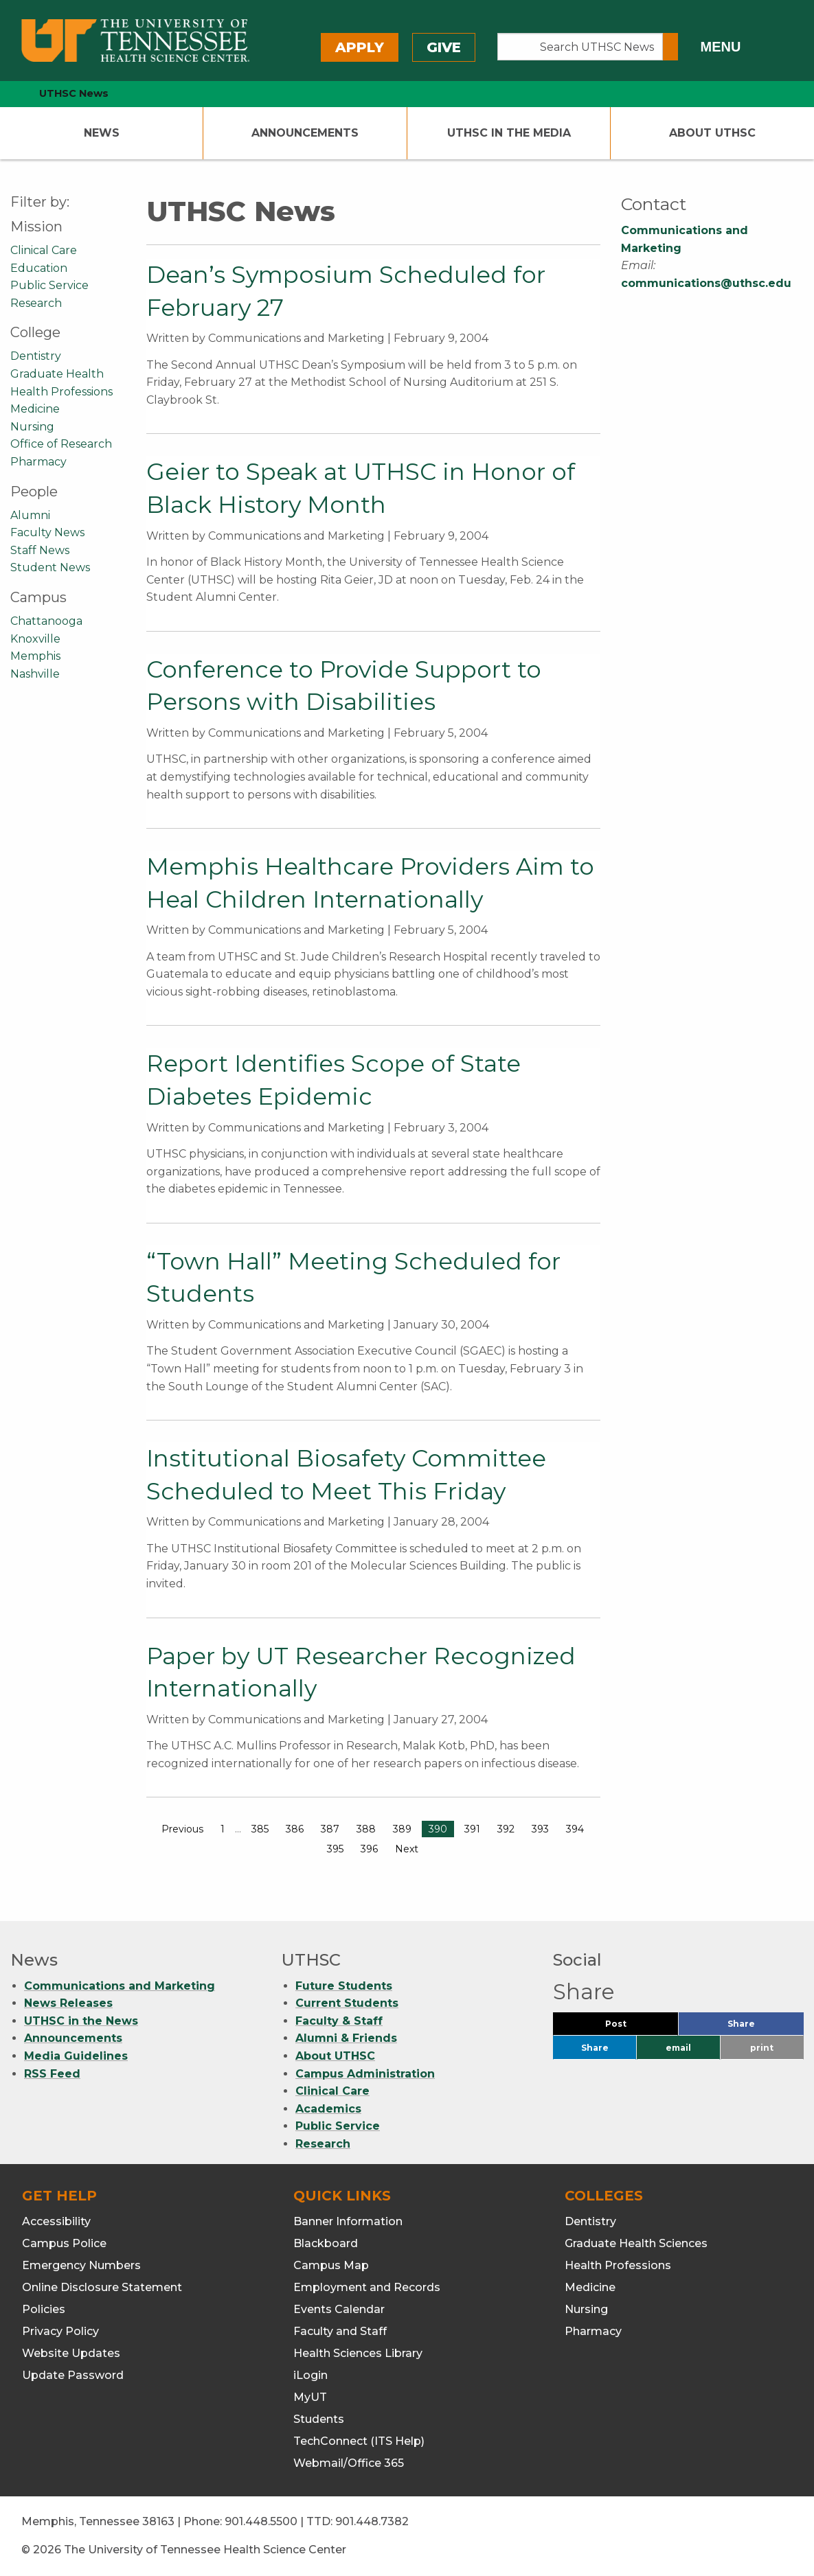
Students (318, 2419)
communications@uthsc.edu (706, 283)
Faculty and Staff (340, 2331)
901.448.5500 (261, 2521)
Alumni (30, 515)
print (761, 2048)
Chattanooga (46, 621)
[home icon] (7, 94)
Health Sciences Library (357, 2353)
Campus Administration (365, 2073)
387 (330, 1829)
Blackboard (325, 2243)
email (678, 2048)
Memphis (35, 656)
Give (444, 47)
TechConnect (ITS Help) (359, 2441)
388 (366, 1829)
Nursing (32, 426)
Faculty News (47, 532)
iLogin (310, 2375)
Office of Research (61, 443)
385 (260, 1829)
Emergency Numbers (81, 2265)
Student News (50, 567)
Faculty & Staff (339, 2020)
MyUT (310, 2397)
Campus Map (331, 2265)
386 (295, 1829)
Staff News (39, 550)
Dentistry (35, 356)
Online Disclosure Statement (102, 2287)
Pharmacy (38, 461)
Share (763, 2027)
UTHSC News (74, 93)
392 (506, 1829)
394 (575, 1829)
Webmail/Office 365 (348, 2463)
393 (540, 1829)
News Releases (68, 2003)
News (102, 132)
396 (369, 1849)
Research (36, 303)
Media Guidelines (76, 2055)
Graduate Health (57, 373)
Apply (359, 47)
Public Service (49, 285)
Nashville (35, 673)
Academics (328, 2108)
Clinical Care (43, 250)
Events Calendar (339, 2309)
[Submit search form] (670, 46)
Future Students (343, 1985)
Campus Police (64, 2243)
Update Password (73, 2375)
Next (406, 1849)
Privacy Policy (60, 2331)
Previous (182, 1829)
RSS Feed (52, 2073)
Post (632, 2027)
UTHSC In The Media (509, 132)
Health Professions (61, 391)
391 (472, 1829)
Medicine (35, 408)
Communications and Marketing (119, 1985)
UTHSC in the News (81, 2020)
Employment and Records (366, 2287)
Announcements (305, 132)
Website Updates (71, 2353)
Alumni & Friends (346, 2038)
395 (335, 1849)
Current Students (346, 2003)
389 (402, 1829)
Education (38, 268)
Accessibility (56, 2221)
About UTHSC (712, 132)
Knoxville (35, 638)
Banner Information (348, 2221)
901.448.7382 (372, 2521)
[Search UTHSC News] (580, 46)
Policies (43, 2309)
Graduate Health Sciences (636, 2243)
